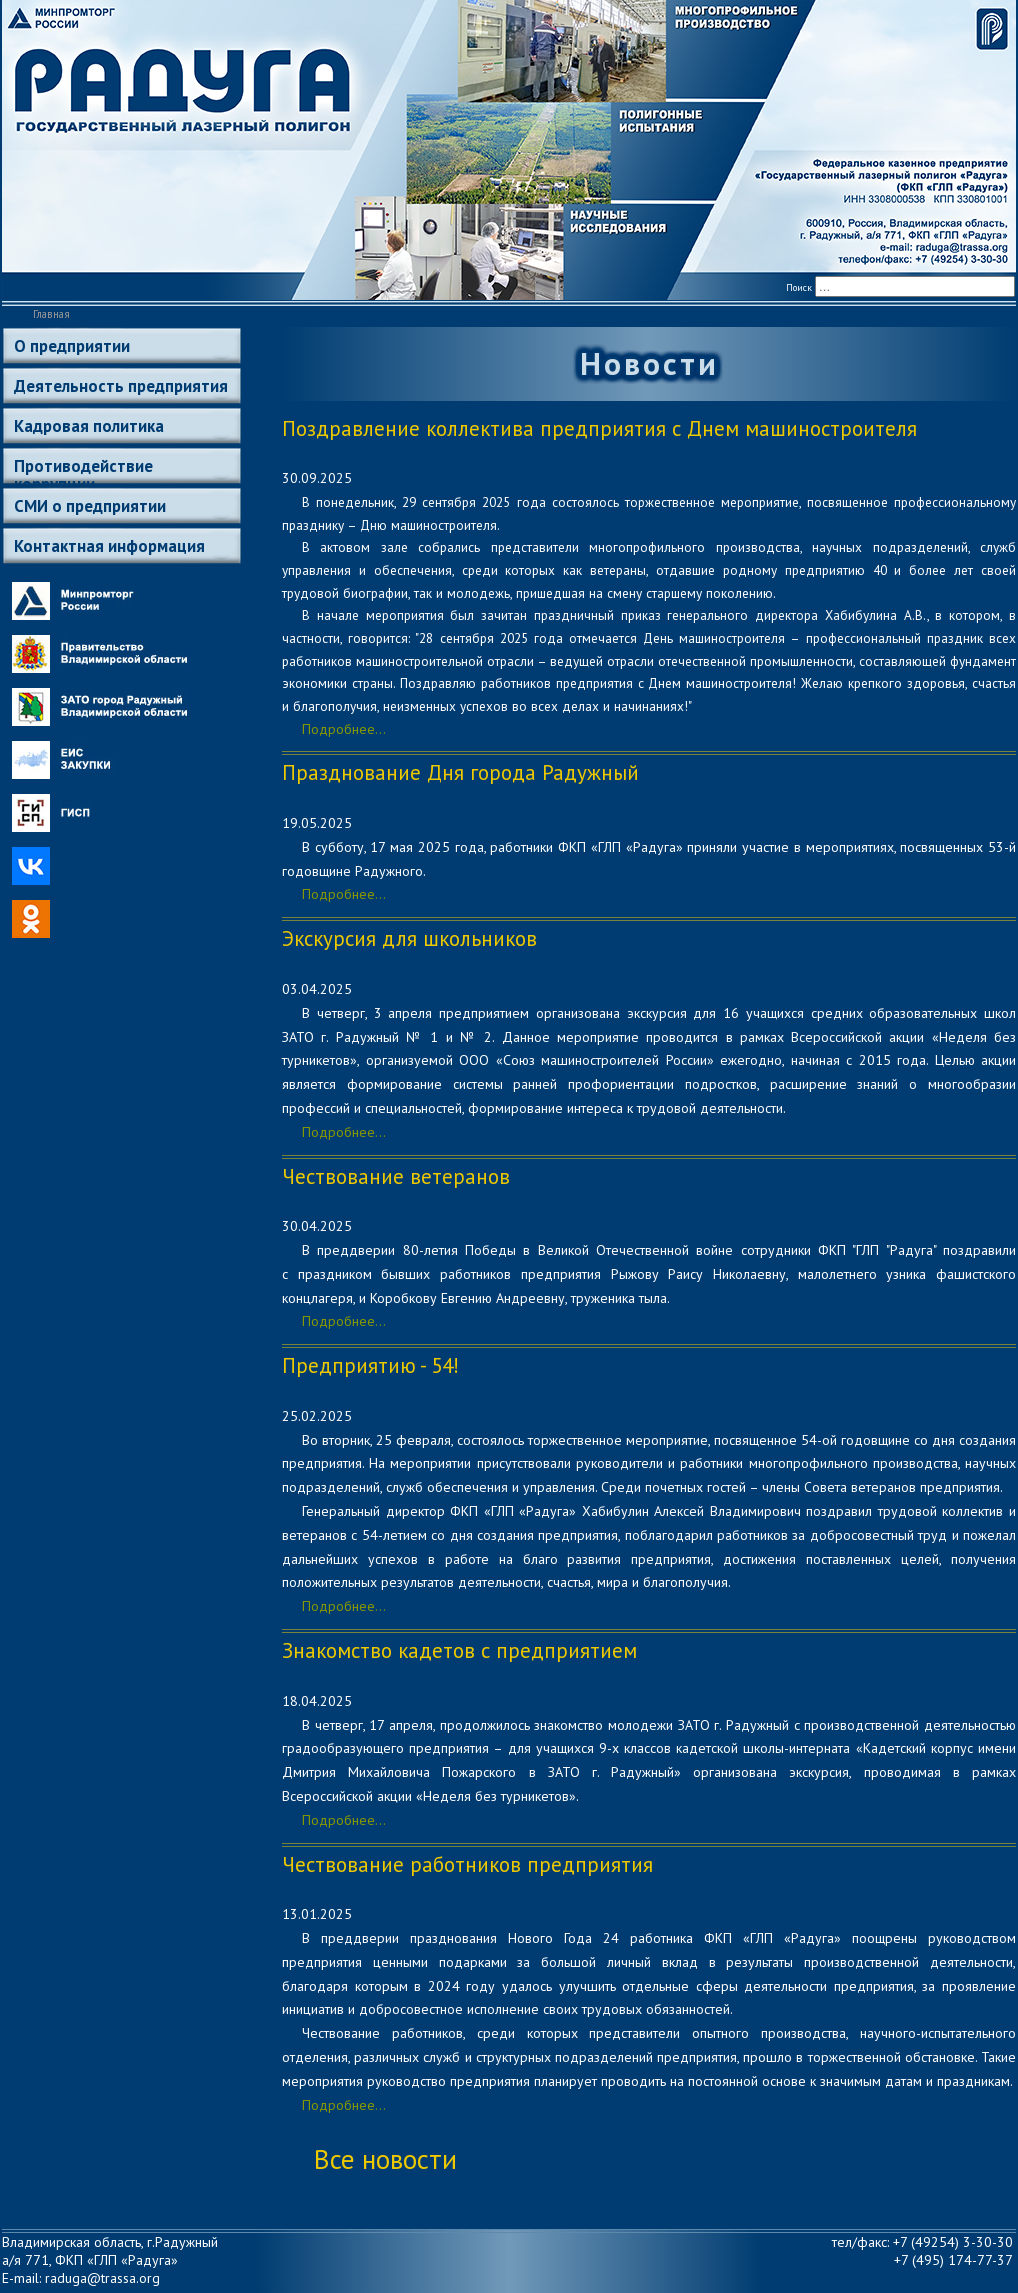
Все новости (385, 2159)
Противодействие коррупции (83, 469)
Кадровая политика (89, 426)
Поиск (799, 287)
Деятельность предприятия (121, 386)
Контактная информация (109, 546)
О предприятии (72, 346)
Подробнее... (344, 729)
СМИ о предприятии (90, 506)
